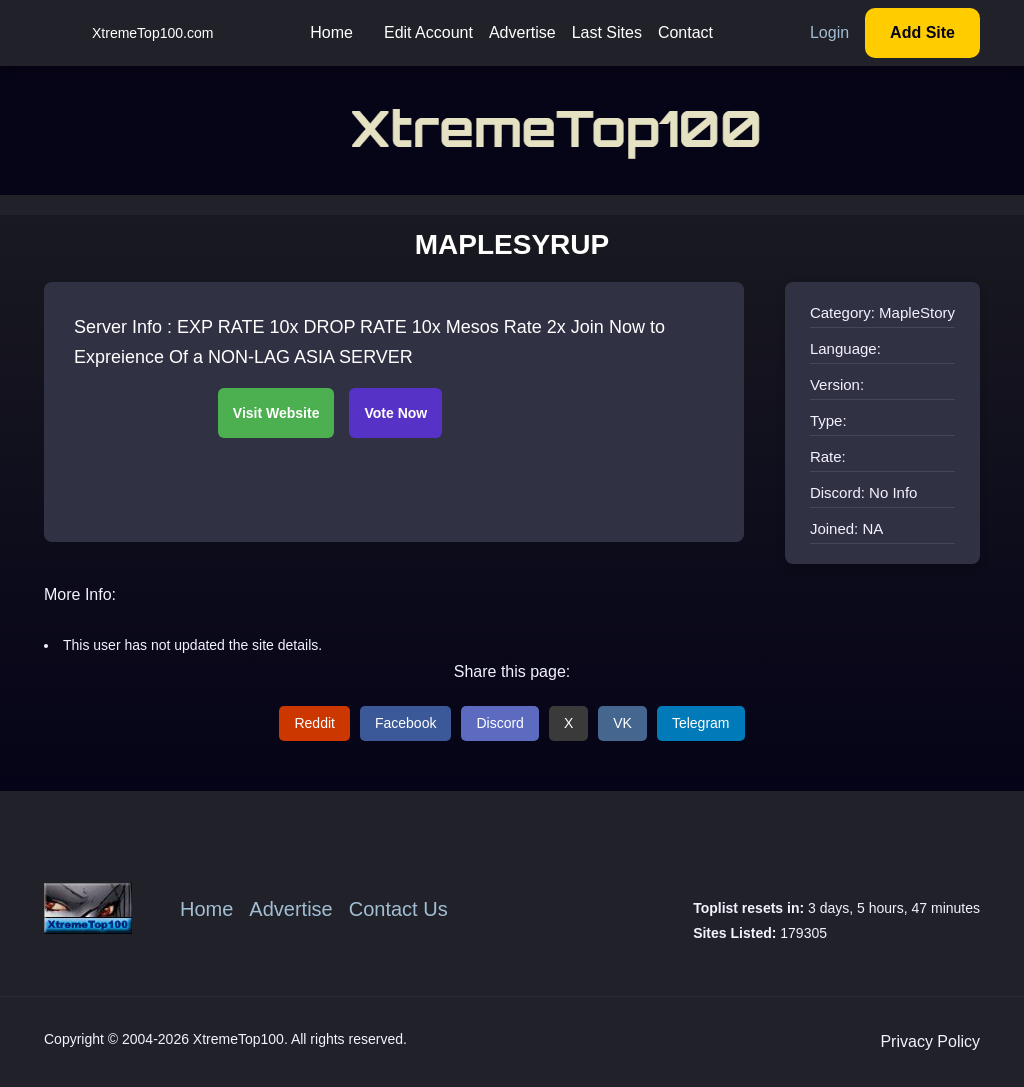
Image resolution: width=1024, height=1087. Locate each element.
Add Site (922, 32)
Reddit (314, 723)
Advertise (522, 32)
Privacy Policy (930, 1041)
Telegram (701, 723)
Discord (499, 723)
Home (331, 32)
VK (622, 723)
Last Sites (607, 32)
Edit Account (428, 32)
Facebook (405, 723)
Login (829, 32)
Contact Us (398, 909)
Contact (685, 32)
